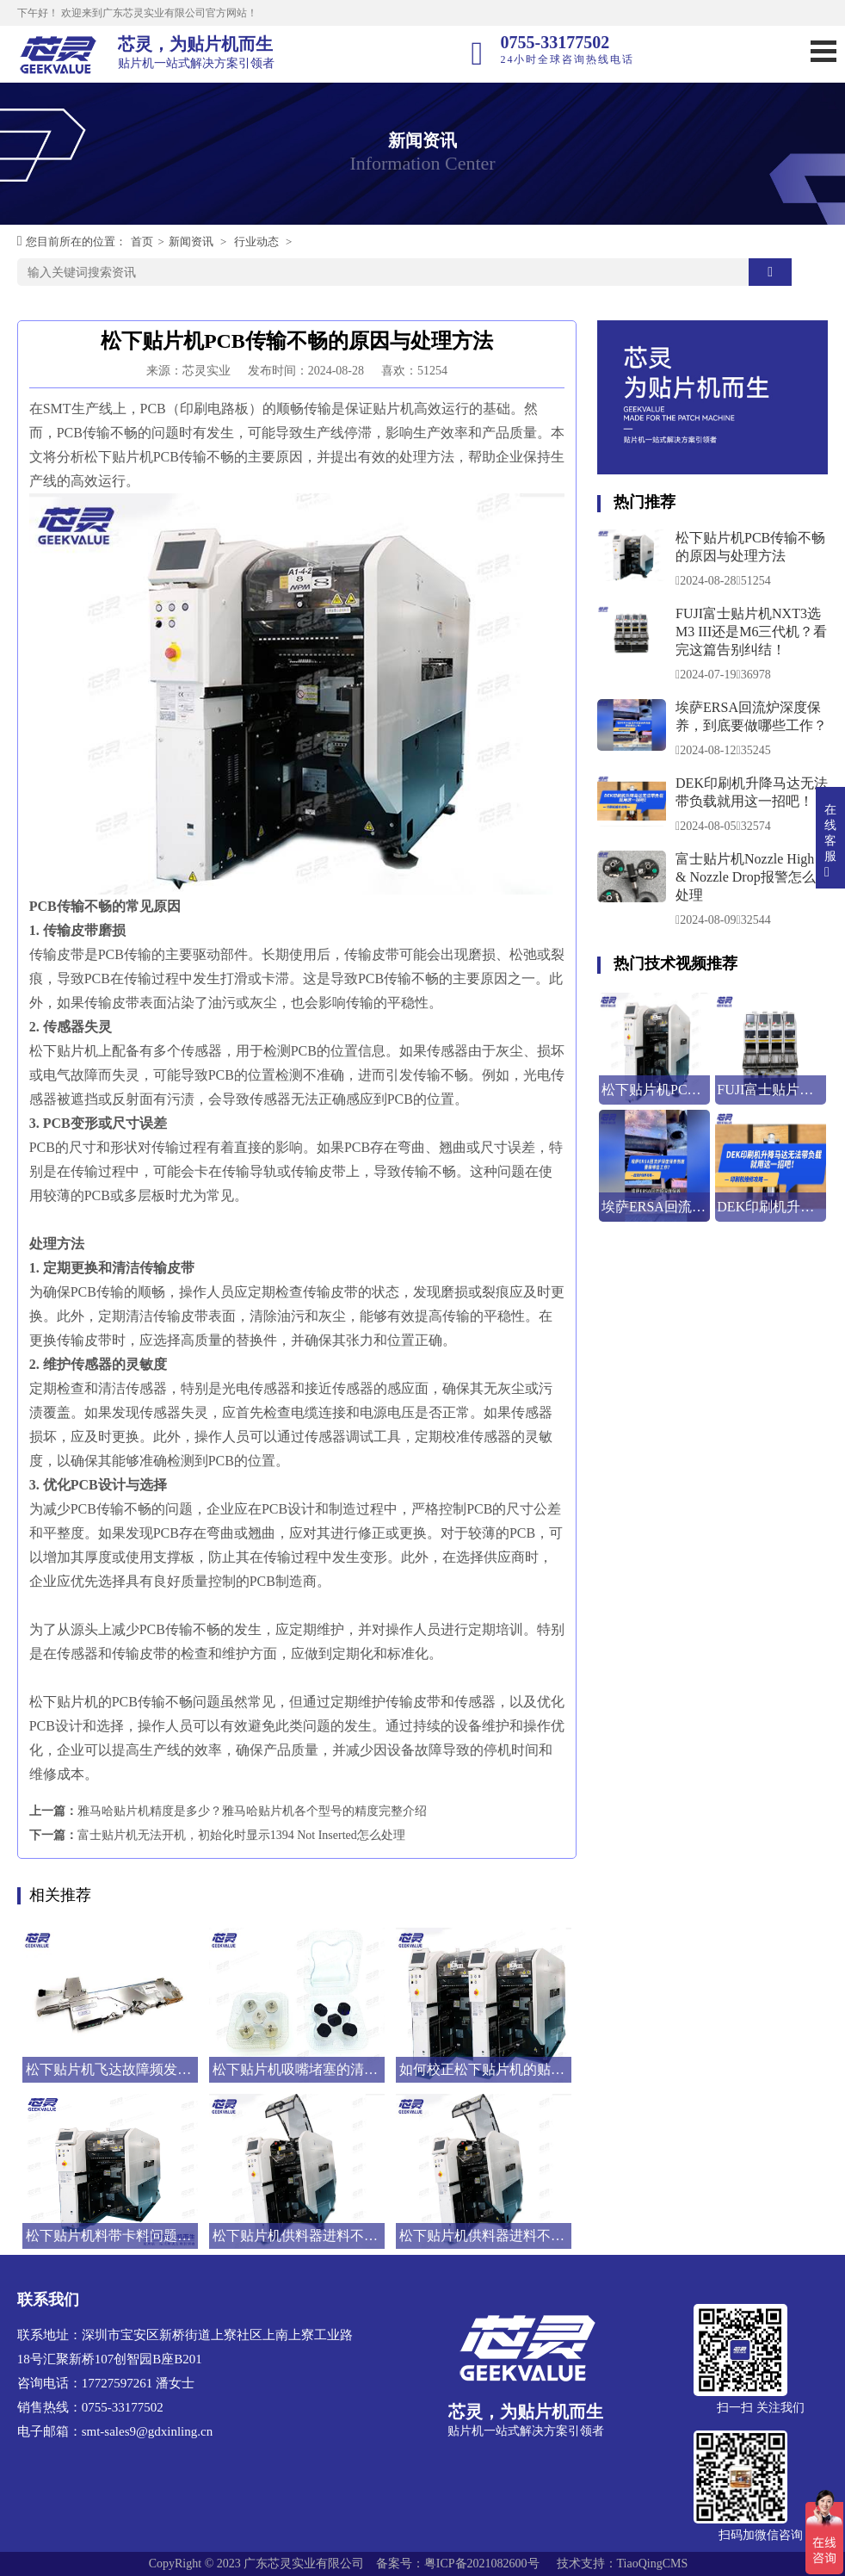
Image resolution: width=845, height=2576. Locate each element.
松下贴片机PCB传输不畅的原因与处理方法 (750, 546)
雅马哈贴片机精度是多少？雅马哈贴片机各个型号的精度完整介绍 (252, 1811)
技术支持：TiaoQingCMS (622, 2563)
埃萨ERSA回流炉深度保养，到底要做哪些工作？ (751, 716)
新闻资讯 (191, 241)
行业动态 (256, 241)
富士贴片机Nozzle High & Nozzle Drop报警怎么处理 (745, 876)
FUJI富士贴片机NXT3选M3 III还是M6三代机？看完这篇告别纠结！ (751, 631)
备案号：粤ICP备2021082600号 (458, 2563)
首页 (142, 241)
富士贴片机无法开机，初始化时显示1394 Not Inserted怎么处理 (241, 1835)
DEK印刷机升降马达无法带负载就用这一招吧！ (751, 792)
